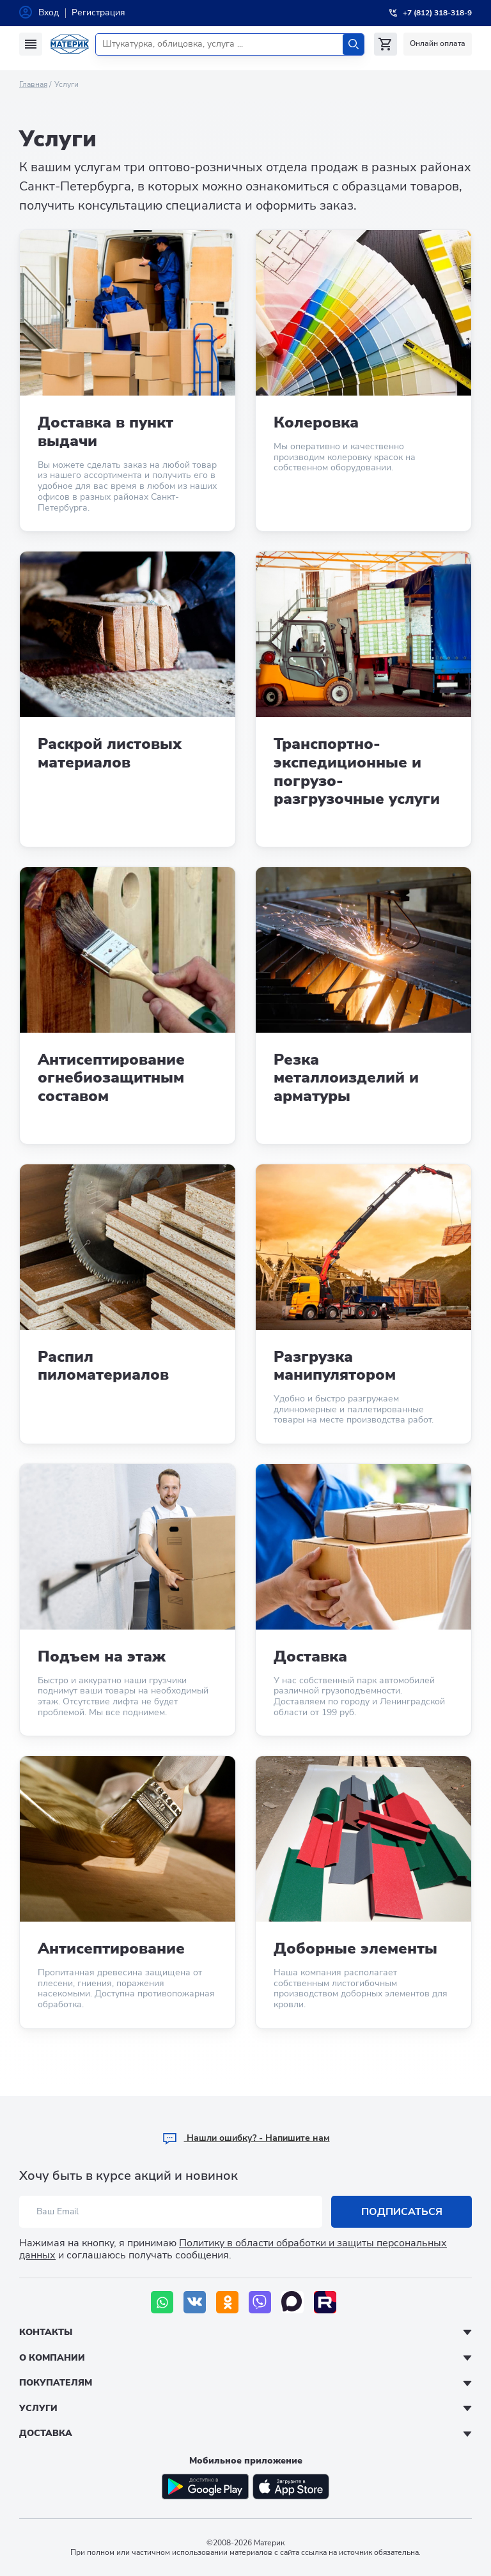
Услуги (38, 2408)
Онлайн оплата (437, 43)
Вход (48, 12)
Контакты (45, 2332)
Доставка (45, 2433)
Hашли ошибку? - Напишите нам (246, 2138)
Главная (33, 84)
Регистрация (98, 12)
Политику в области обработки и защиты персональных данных (233, 2249)
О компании (52, 2358)
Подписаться (401, 2212)
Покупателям (55, 2383)
